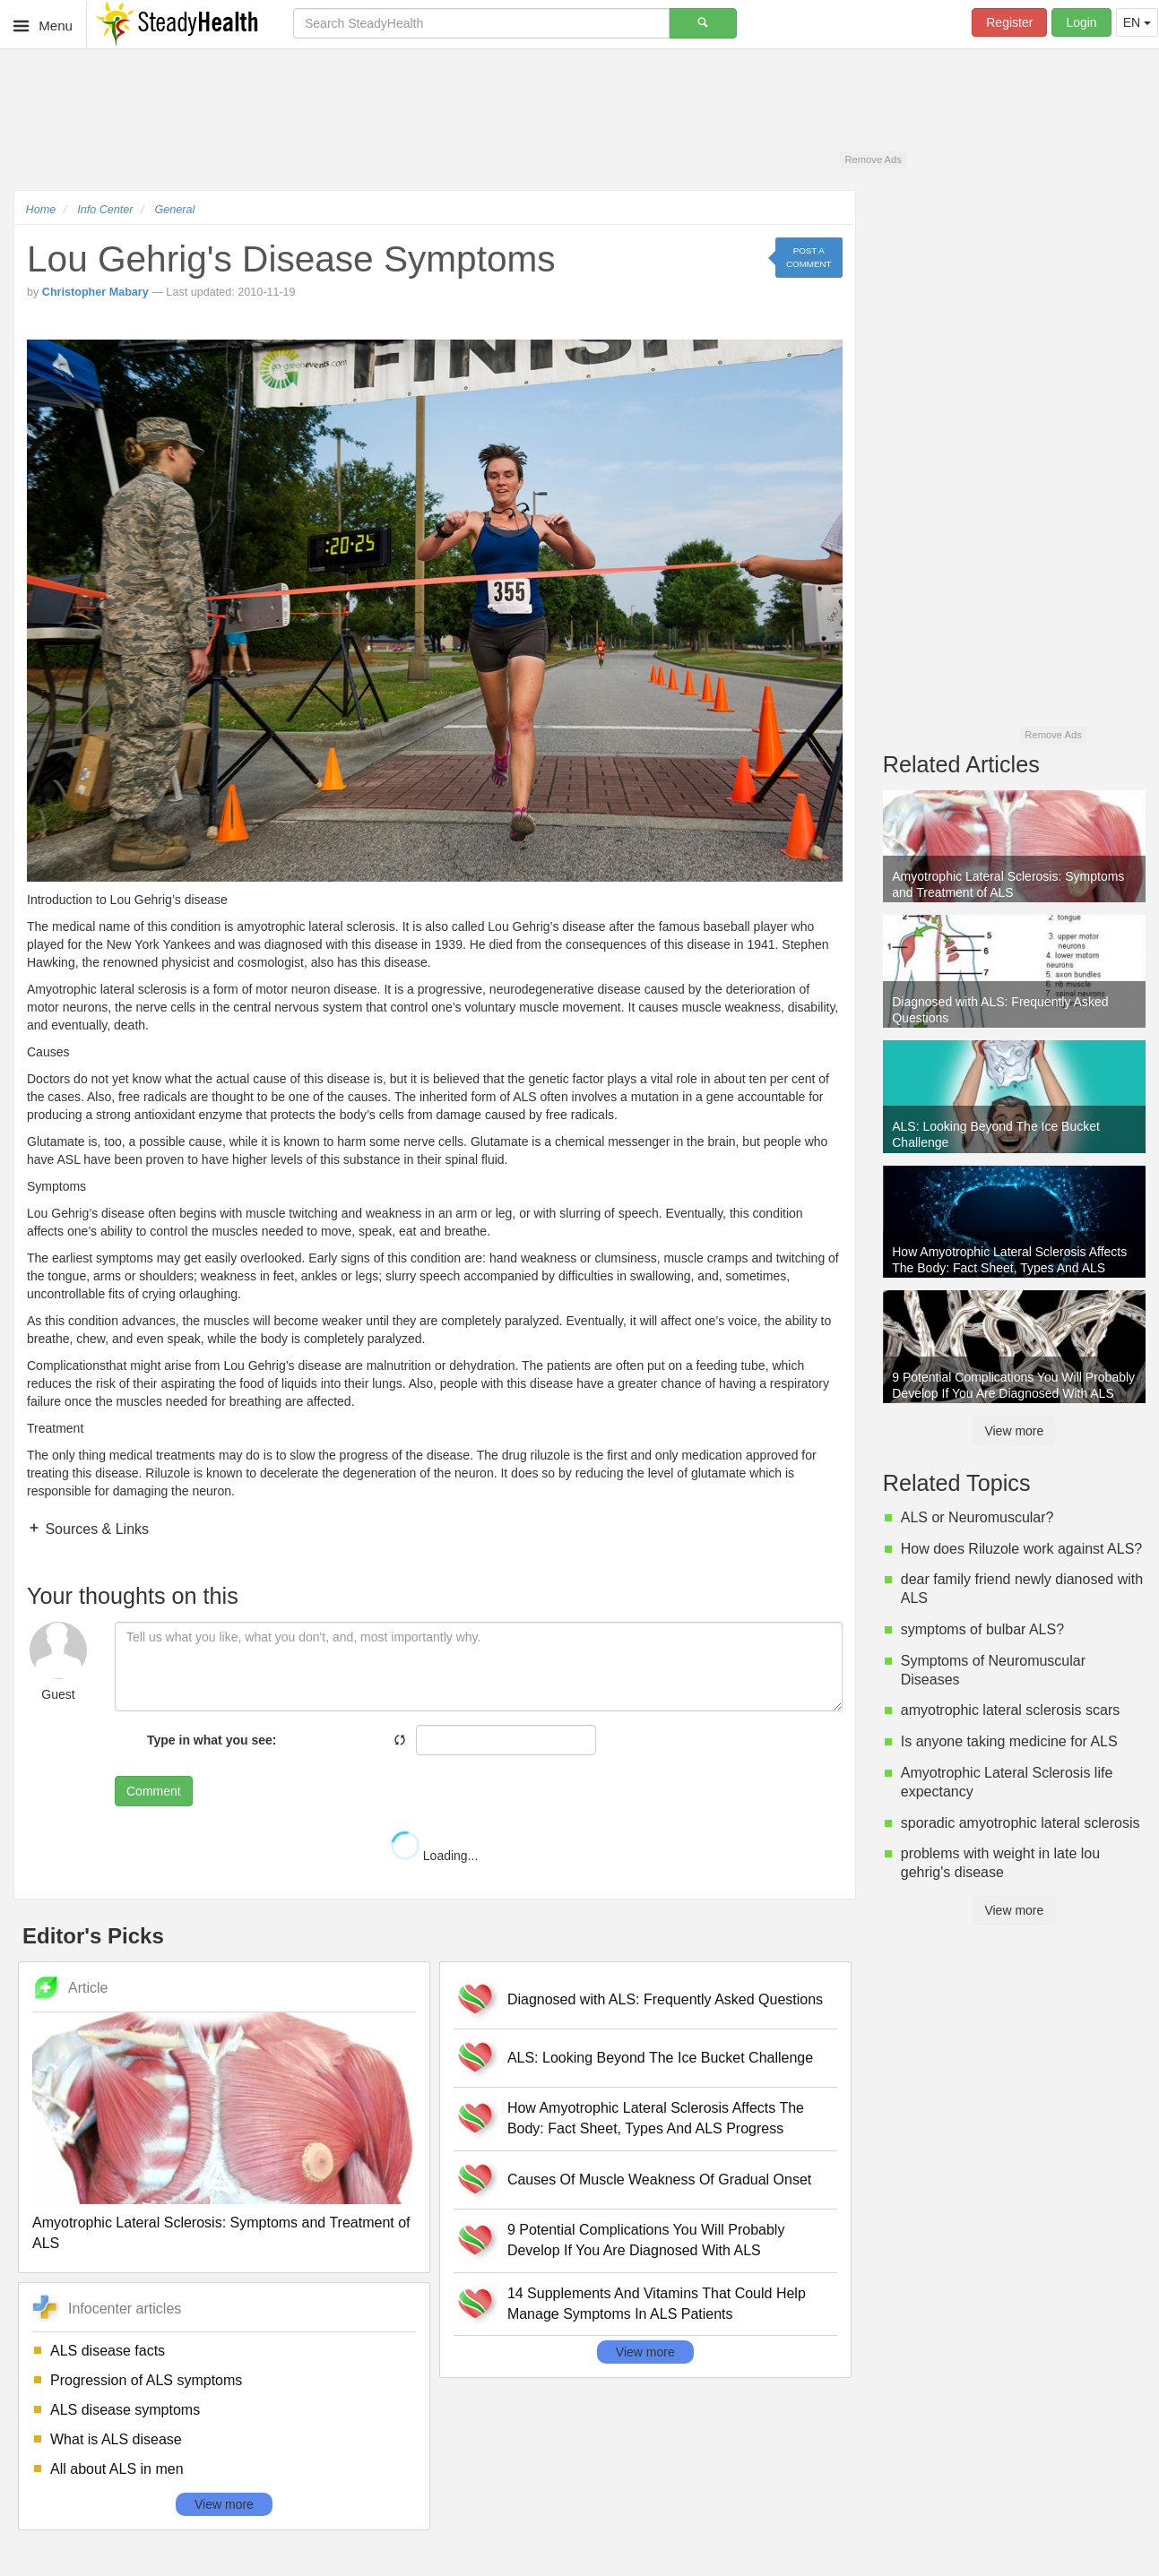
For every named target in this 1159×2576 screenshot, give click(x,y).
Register (1009, 22)
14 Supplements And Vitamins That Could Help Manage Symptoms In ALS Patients (656, 2304)
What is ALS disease (116, 2439)
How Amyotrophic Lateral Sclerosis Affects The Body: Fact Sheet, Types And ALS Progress (655, 2118)
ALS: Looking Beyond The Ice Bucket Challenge (660, 2057)
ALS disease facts (107, 2350)
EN (1137, 22)
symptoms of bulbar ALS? (982, 1629)
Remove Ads (872, 159)
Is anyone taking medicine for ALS (1009, 1741)
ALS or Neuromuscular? (977, 1517)
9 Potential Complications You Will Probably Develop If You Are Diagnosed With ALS (646, 2240)
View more (224, 2504)
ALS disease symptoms (125, 2409)
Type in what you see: (211, 1740)
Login (1081, 22)
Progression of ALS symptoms (146, 2380)
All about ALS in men (117, 2469)
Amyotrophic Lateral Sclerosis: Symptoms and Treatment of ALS (221, 2233)
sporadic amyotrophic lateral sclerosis (1020, 1823)
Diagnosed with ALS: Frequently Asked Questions (665, 1999)
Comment (153, 1791)
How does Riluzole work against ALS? (1021, 1548)
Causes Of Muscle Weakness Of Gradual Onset (659, 2179)
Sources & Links (95, 1529)
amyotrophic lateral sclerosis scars (1010, 1710)
